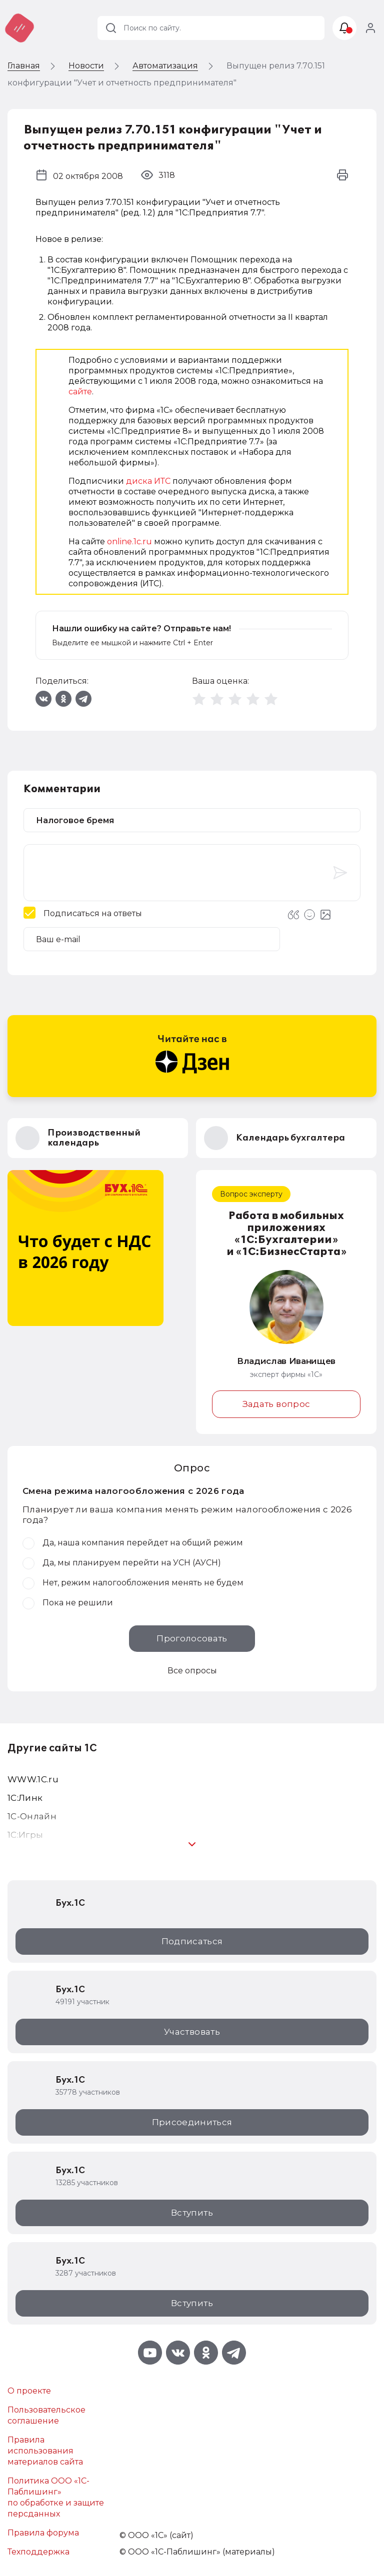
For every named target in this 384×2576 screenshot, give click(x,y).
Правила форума (43, 2533)
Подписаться (192, 1941)
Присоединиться (192, 2122)
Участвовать (192, 2032)
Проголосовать (191, 1638)
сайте (80, 391)
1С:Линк (25, 1798)
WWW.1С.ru (33, 1779)
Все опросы (192, 1670)
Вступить (192, 2213)
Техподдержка (39, 2552)
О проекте (29, 2391)
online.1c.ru (129, 541)
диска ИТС (148, 481)
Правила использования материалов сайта (45, 2451)
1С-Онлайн (32, 1816)
